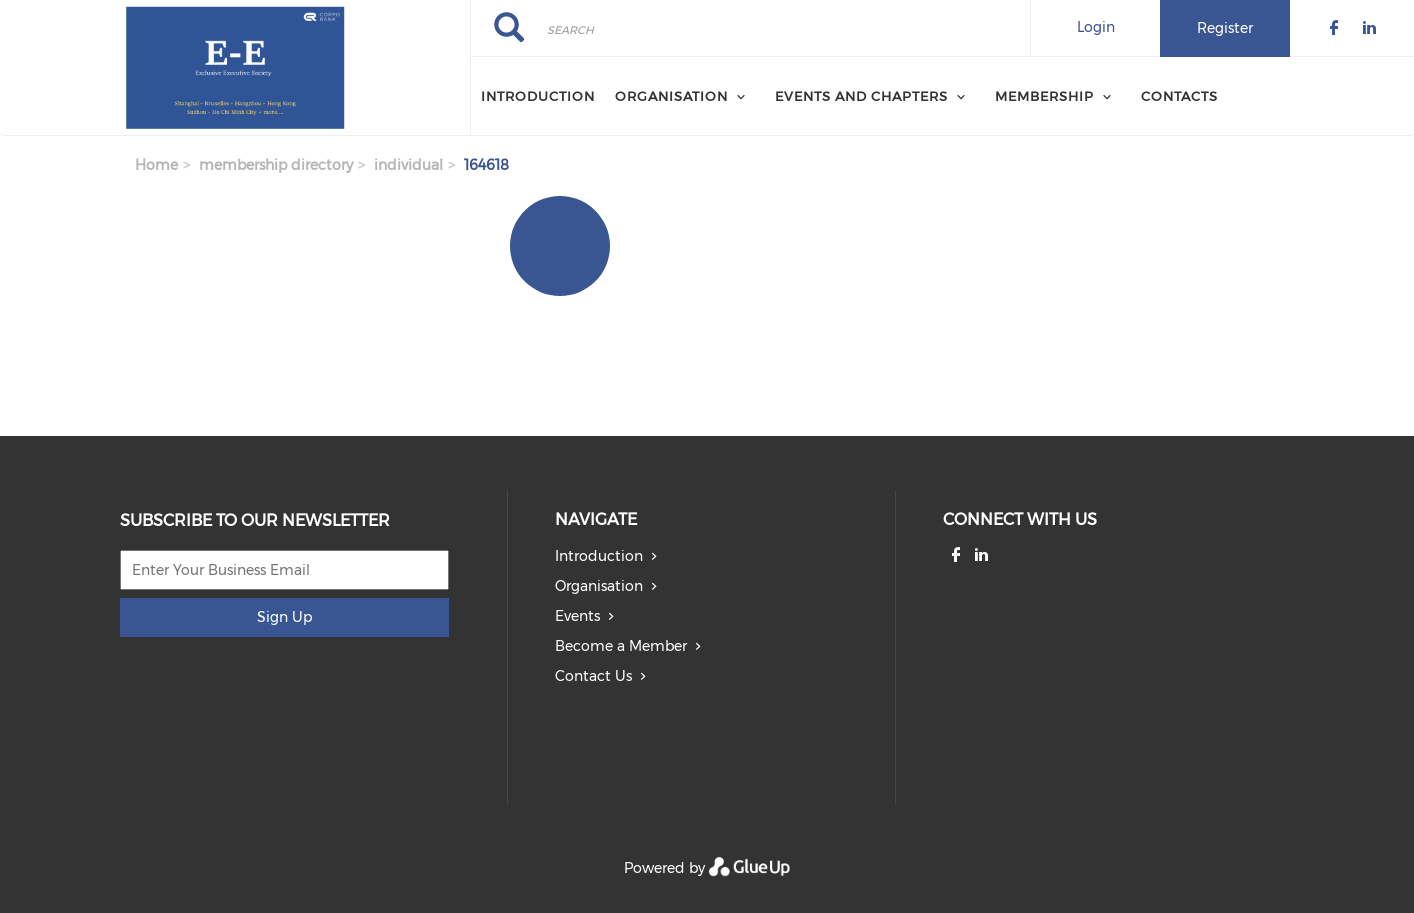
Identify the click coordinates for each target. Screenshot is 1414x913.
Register (1225, 28)
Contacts (1179, 96)
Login (1096, 27)
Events (577, 616)
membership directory (276, 165)
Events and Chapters (861, 96)
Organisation (671, 96)
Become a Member (621, 646)
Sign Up (284, 617)
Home (156, 165)
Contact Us (593, 676)
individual (408, 165)
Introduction (538, 96)
